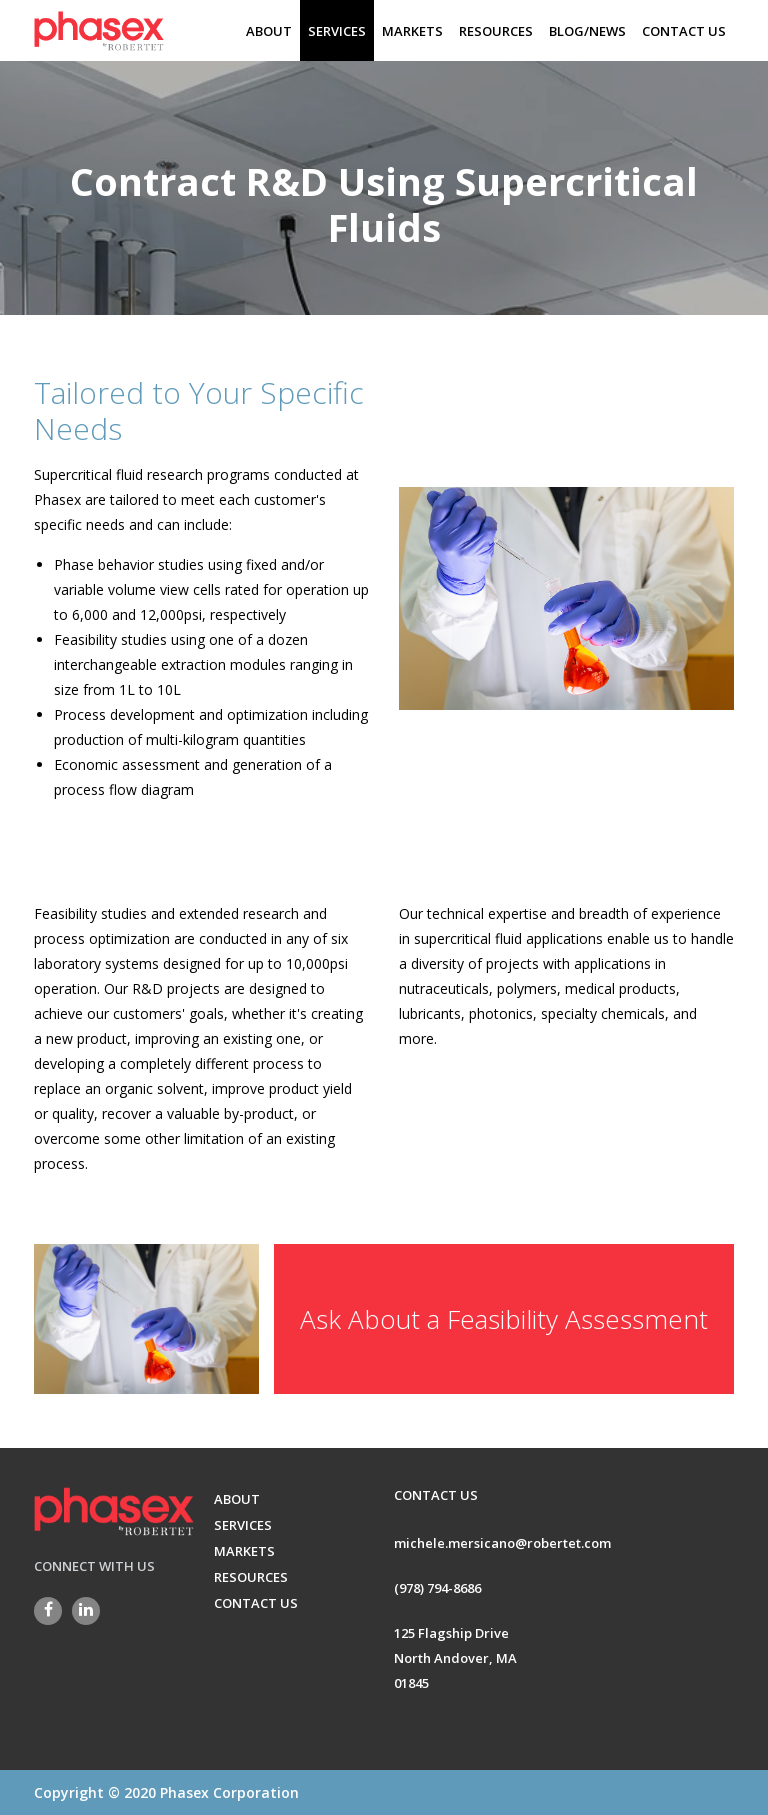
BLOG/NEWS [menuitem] (587, 31)
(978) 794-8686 (437, 1587)
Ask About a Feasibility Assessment (504, 1286)
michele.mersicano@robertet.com (502, 1542)
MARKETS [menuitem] (412, 31)
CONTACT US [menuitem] (684, 31)
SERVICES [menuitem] (337, 31)
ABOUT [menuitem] (269, 31)
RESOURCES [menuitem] (496, 31)
